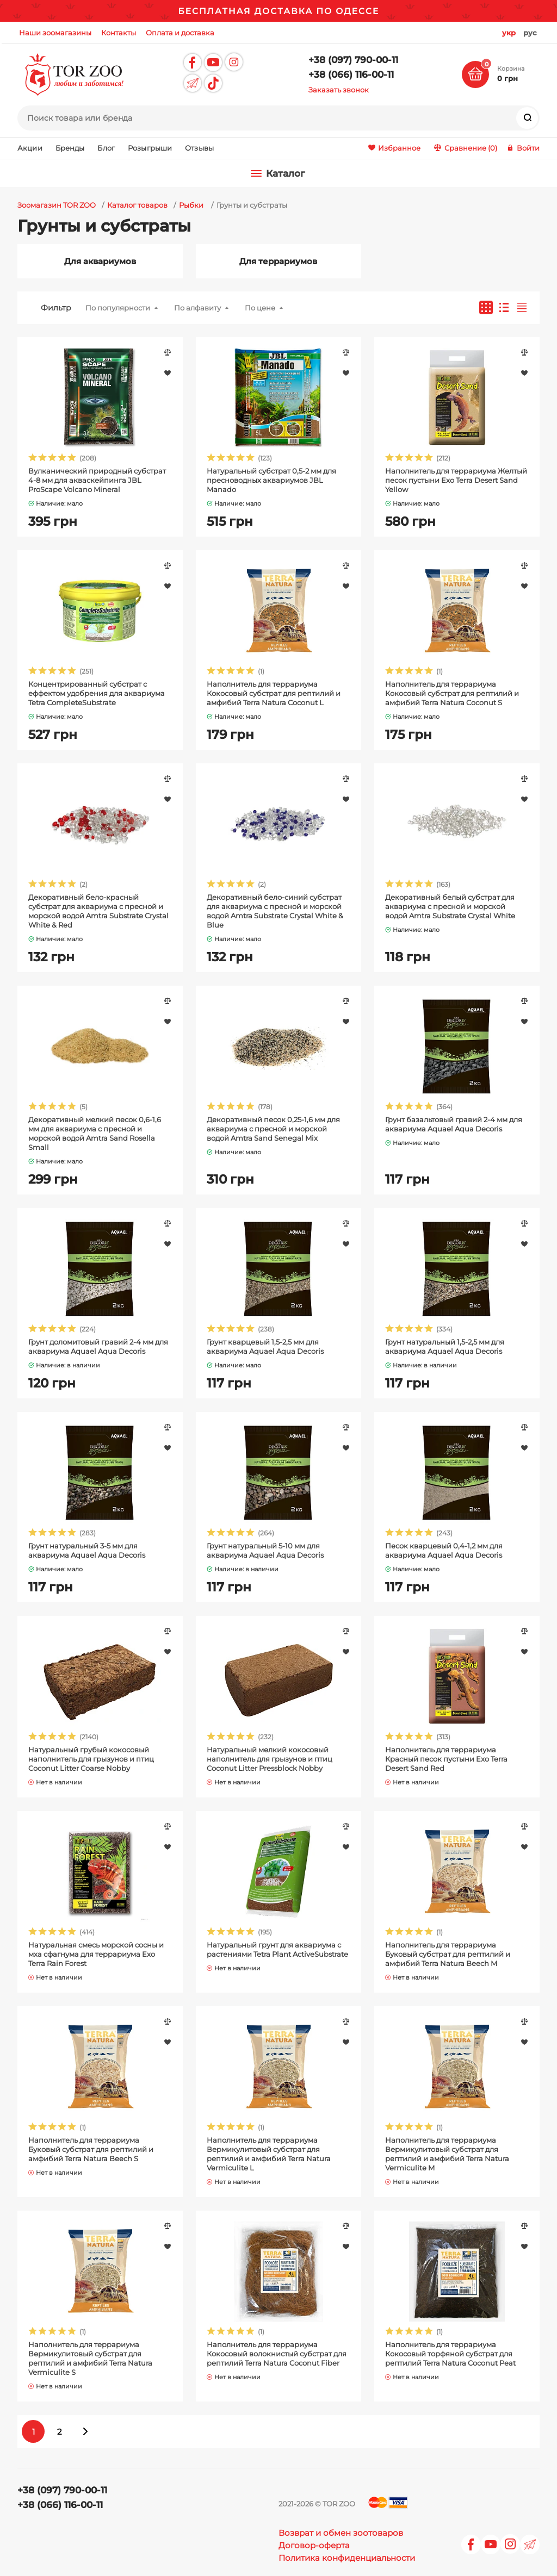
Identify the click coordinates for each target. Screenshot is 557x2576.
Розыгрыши (150, 148)
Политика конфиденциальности (346, 2558)
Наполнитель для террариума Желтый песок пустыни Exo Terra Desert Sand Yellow (456, 480)
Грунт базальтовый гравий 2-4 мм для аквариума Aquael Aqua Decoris (453, 1124)
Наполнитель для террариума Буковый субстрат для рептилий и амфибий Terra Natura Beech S (90, 2149)
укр (509, 32)
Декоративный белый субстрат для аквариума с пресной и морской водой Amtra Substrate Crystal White (450, 906)
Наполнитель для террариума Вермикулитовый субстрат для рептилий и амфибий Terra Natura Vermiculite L (269, 2154)
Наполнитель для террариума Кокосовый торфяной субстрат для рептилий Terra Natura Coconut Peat (450, 2353)
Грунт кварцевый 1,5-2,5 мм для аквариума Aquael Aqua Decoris (265, 1346)
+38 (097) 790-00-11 (353, 59)
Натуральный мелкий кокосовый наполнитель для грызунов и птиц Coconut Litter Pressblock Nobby (269, 1758)
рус (530, 32)
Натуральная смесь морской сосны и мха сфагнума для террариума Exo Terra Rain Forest (96, 1954)
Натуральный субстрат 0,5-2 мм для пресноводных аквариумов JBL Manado (271, 480)
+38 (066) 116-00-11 (351, 74)
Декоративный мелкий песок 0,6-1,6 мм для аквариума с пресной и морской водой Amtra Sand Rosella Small (94, 1133)
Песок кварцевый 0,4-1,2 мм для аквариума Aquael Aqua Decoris (444, 1550)
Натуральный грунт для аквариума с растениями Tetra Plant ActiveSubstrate (277, 1949)
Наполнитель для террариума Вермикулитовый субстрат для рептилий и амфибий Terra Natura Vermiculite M (447, 2154)
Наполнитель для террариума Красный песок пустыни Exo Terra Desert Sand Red (446, 1758)
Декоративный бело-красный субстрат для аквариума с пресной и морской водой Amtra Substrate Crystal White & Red (98, 911)
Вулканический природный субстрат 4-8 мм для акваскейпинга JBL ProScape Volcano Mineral (97, 480)
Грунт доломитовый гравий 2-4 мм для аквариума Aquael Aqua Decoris (98, 1346)
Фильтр (56, 308)
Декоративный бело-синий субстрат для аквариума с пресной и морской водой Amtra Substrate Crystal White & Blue (275, 911)
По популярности (117, 307)
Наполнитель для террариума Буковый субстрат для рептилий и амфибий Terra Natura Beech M (447, 1954)
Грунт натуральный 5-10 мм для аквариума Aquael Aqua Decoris (265, 1550)
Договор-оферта (314, 2545)
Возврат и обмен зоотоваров (340, 2533)
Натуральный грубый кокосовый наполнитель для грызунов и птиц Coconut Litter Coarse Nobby (91, 1758)
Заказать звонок (338, 89)
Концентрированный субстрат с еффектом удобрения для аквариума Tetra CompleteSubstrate (96, 693)
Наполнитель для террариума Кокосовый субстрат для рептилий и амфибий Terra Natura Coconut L (274, 693)
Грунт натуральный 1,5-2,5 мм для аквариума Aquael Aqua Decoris (444, 1346)
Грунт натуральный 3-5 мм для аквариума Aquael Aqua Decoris (86, 1550)
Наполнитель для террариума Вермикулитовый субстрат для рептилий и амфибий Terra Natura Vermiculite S (90, 2358)
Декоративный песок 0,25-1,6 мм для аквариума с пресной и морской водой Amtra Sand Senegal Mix (273, 1128)
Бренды (70, 148)
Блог (106, 148)
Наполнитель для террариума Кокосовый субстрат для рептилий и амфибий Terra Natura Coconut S (452, 693)
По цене (260, 307)
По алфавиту (197, 307)
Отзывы (199, 148)
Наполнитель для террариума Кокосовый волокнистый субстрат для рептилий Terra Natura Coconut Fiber (276, 2353)
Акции (29, 148)
